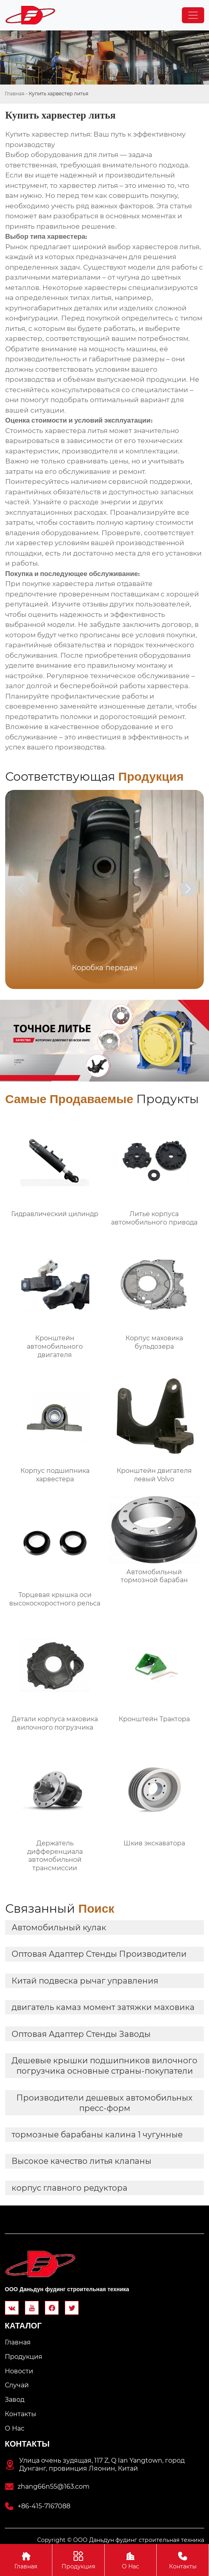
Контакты (183, 2560)
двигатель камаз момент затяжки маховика (103, 2007)
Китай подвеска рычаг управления (85, 1981)
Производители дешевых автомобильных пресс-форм (104, 2103)
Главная (14, 94)
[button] (188, 889)
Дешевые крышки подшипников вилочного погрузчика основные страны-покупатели (104, 2066)
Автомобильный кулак (59, 1927)
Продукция (78, 2560)
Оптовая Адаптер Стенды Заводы (81, 2034)
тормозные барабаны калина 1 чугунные (97, 2134)
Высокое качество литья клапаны (81, 2161)
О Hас (131, 2560)
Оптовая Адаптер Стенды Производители (99, 1954)
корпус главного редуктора (69, 2188)
